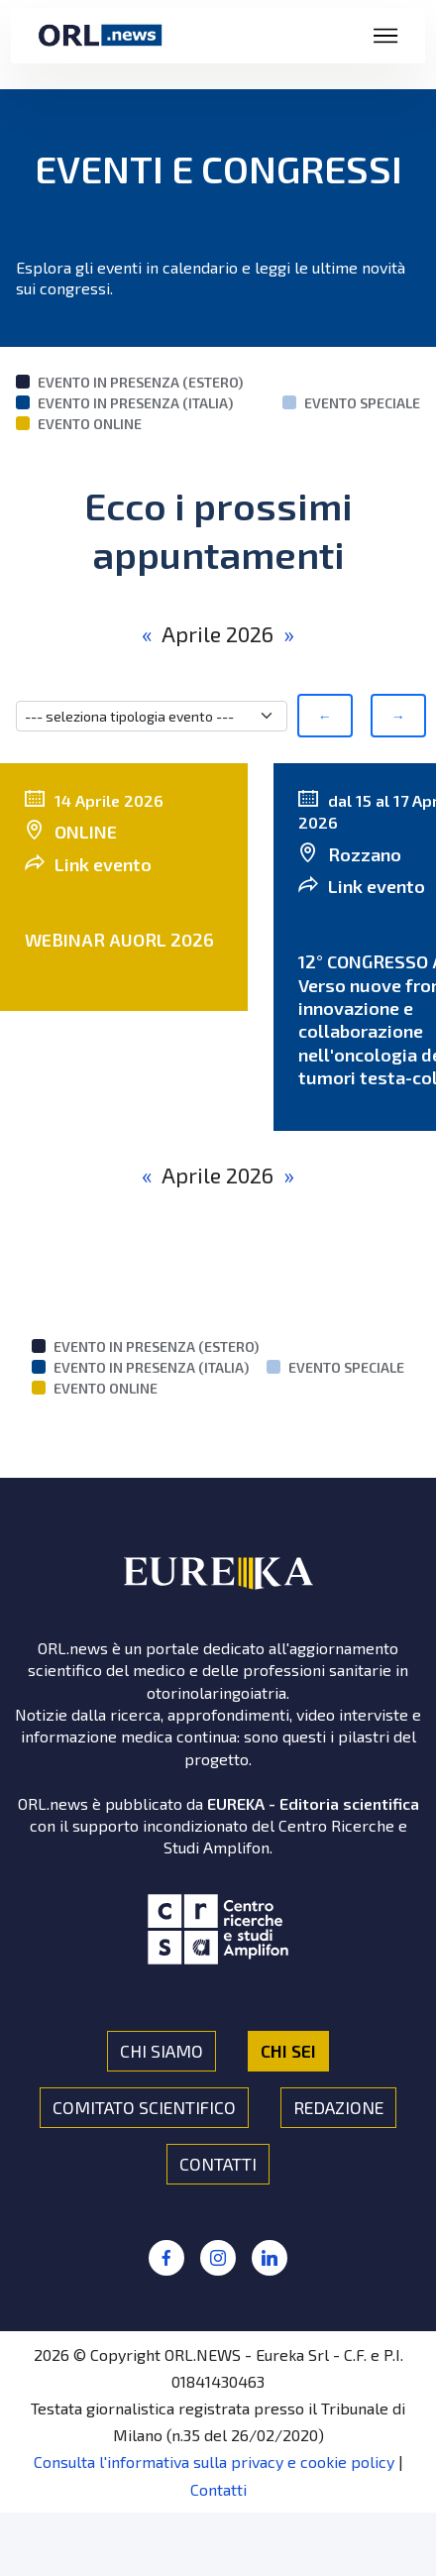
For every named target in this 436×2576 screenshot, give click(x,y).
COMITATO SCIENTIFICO (144, 2107)
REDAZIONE (338, 2107)
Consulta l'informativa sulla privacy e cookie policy (214, 2461)
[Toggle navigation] (386, 36)
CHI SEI (288, 2051)
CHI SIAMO (161, 2051)
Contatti (218, 2489)
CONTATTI (218, 2164)
